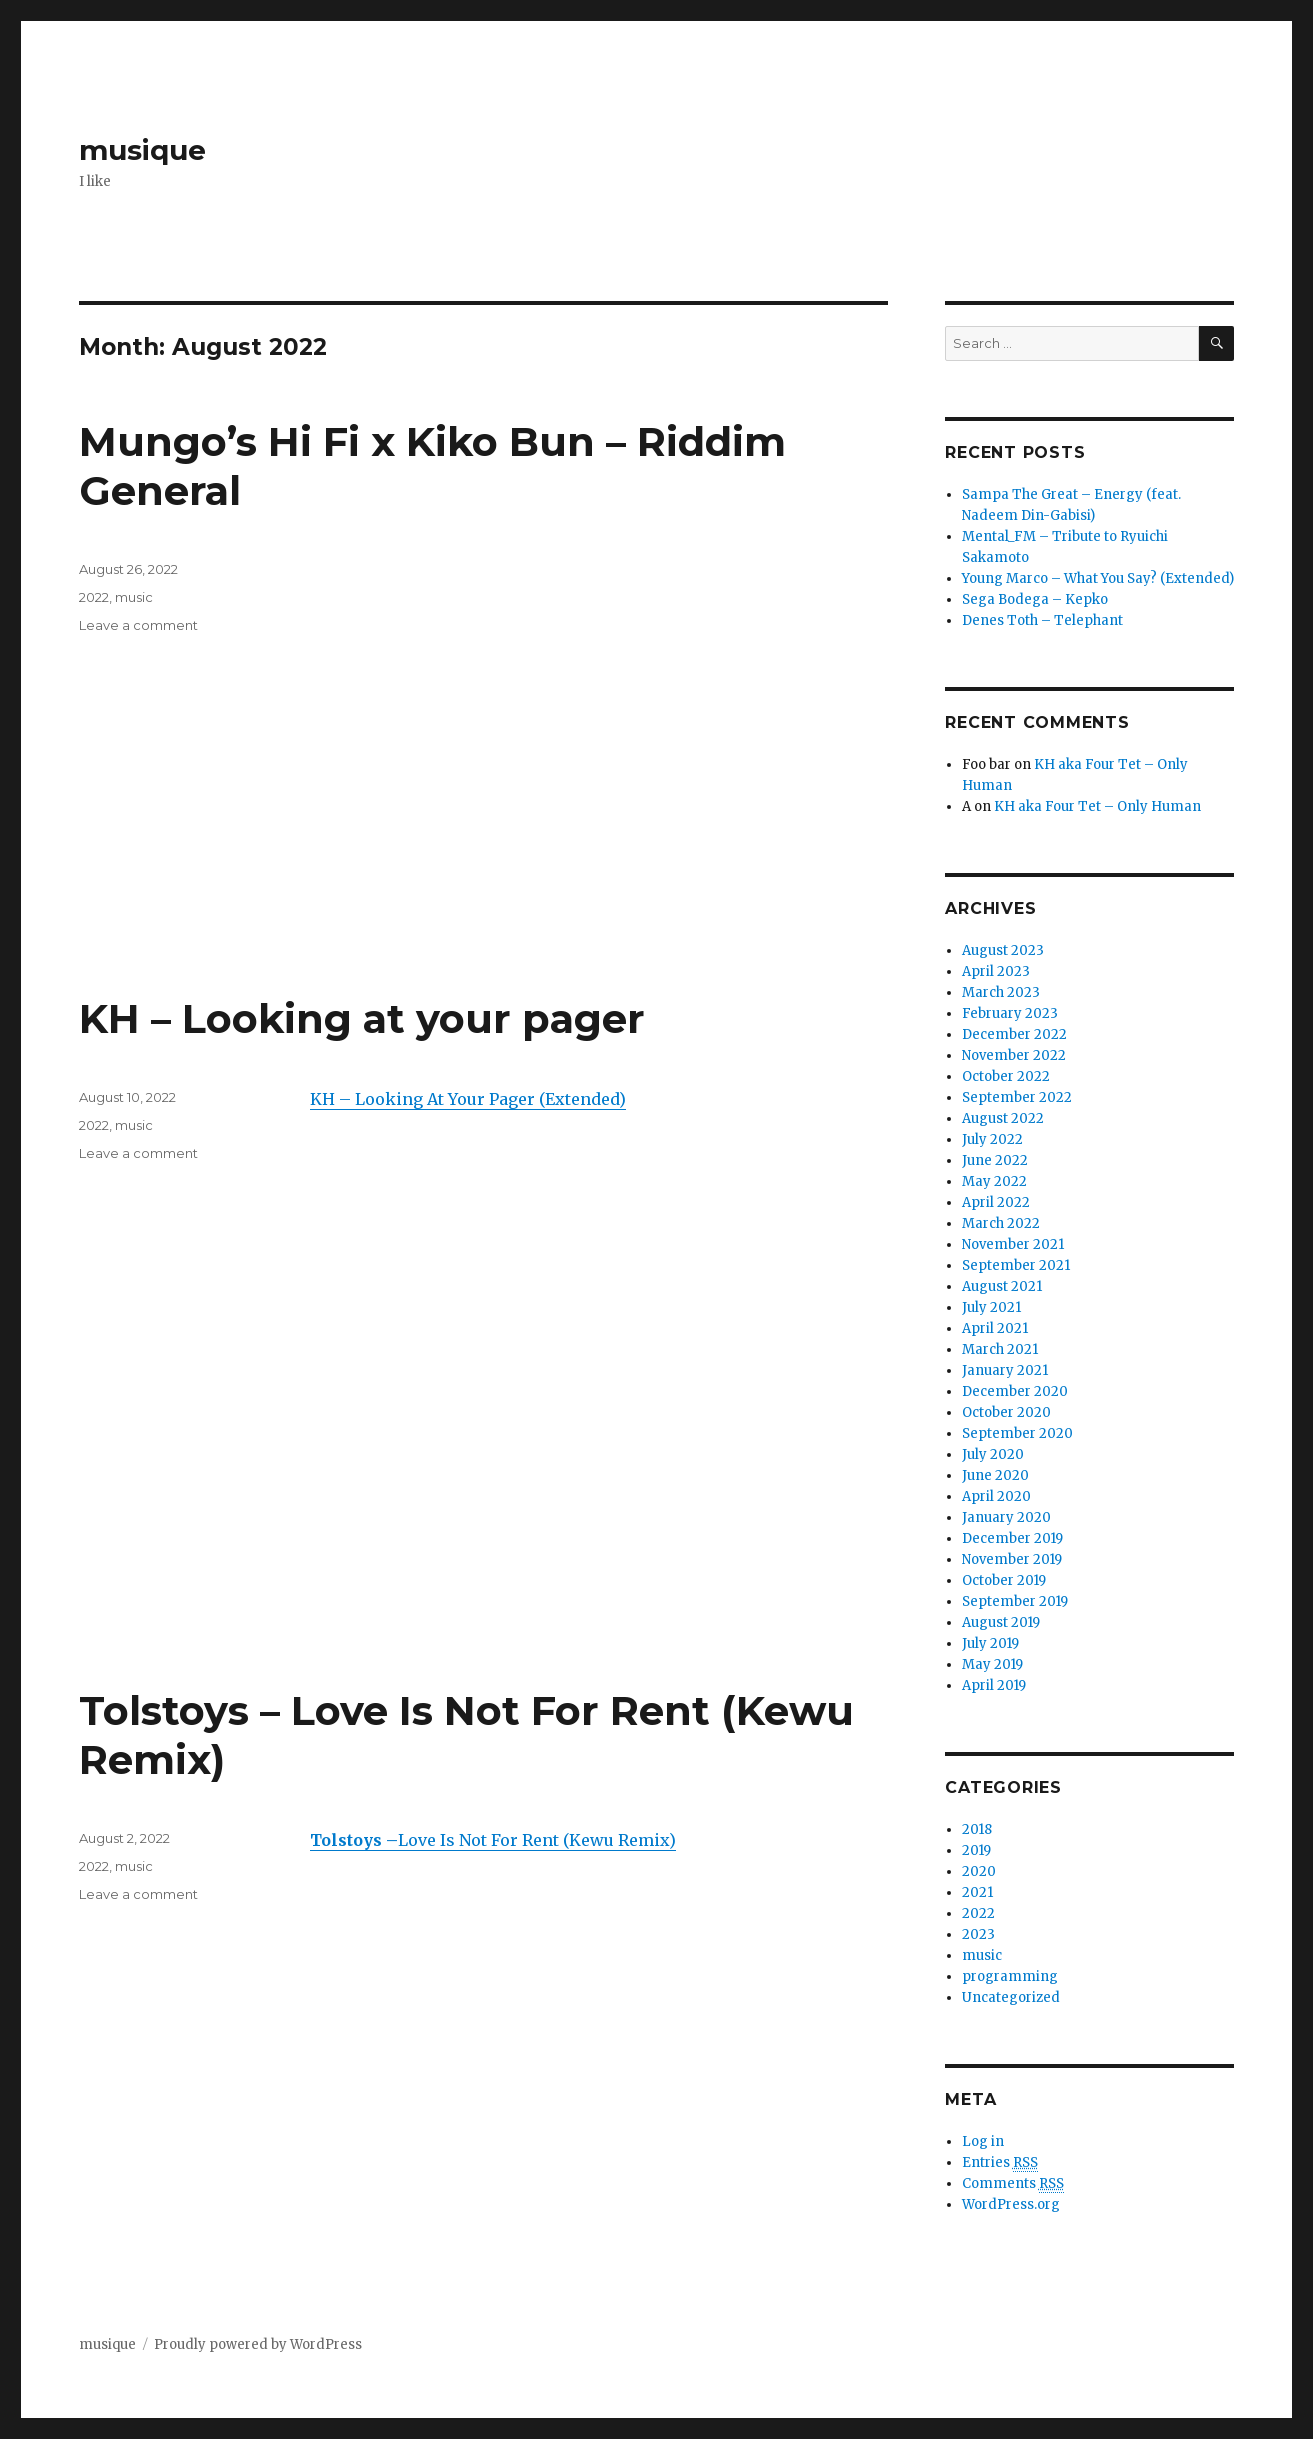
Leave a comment (138, 625)
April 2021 (995, 1328)
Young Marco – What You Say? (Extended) (1098, 578)
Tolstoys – (354, 1840)
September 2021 (1016, 1265)
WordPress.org (1011, 2204)
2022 (94, 597)
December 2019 (1012, 1538)
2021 (977, 1892)
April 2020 (996, 1496)
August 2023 (1003, 950)
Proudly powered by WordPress (258, 2344)
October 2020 (1006, 1412)
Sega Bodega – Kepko (1035, 599)
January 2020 (1006, 1517)
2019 (976, 1850)
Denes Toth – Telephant (1042, 620)
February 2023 (1010, 1013)
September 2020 (1017, 1433)
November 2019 (1012, 1559)
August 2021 (1002, 1286)
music (134, 597)
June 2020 (995, 1475)
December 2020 (1015, 1391)
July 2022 (992, 1139)
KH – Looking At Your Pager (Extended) (468, 1099)
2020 (979, 1871)
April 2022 (996, 1202)
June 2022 (995, 1160)
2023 (978, 1934)
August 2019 (1001, 1622)
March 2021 (1000, 1349)
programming (1010, 1976)
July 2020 (993, 1454)
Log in (983, 2141)
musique (142, 150)
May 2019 (992, 1664)
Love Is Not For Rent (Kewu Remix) (537, 1840)
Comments (1013, 2184)
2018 (977, 1829)
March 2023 (1001, 992)
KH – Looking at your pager (362, 1018)
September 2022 (1017, 1097)
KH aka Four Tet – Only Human (1097, 806)
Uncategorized (1011, 1997)
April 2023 (996, 971)
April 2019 (994, 1685)
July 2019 (990, 1643)
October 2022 (1006, 1076)
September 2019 (1015, 1601)
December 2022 (1014, 1034)
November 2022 (1014, 1055)
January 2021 (1005, 1370)
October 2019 (1004, 1580)
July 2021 (991, 1307)
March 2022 (1001, 1223)
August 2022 (1003, 1118)
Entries (1000, 2163)
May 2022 (994, 1181)
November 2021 (1013, 1244)
